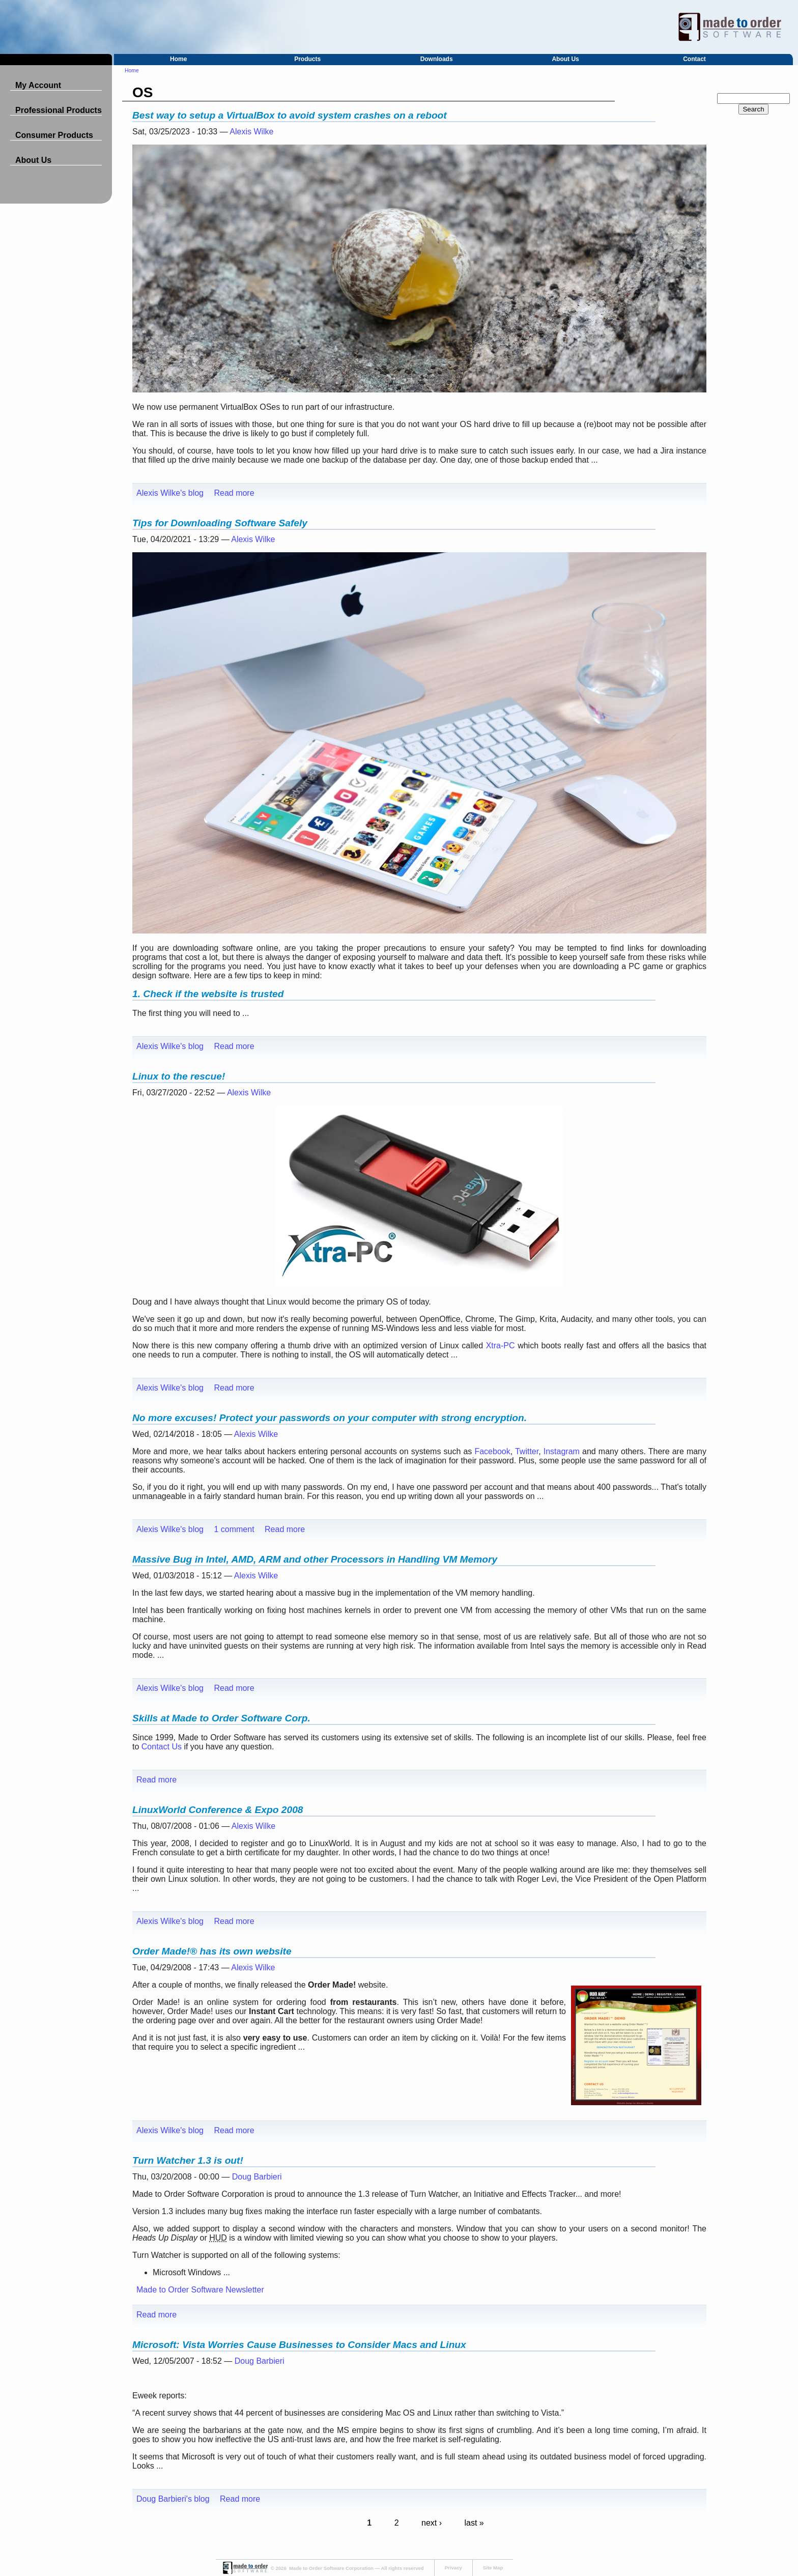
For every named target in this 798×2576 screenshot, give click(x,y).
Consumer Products (54, 135)
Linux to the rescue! (178, 1076)
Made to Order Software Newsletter (200, 2289)
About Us (565, 59)
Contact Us (161, 1746)
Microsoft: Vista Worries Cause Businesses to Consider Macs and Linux (299, 2344)
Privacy (453, 2567)
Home (178, 59)
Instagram (562, 1451)
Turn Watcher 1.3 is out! (187, 2160)
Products (307, 59)
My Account (38, 85)
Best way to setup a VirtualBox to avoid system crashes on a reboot (289, 115)
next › (431, 2522)
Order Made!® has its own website (212, 1951)
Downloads (436, 59)
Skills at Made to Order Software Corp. (221, 1718)
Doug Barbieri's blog (173, 2499)
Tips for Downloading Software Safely (219, 523)
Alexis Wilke (251, 131)
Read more (234, 493)
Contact (694, 59)
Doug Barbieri (257, 2176)
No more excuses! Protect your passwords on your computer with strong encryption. (329, 1417)
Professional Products (58, 110)
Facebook (492, 1451)
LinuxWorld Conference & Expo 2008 (217, 1809)
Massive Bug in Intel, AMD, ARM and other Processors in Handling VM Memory (314, 1559)
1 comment (234, 1529)
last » (473, 2522)
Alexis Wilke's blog (170, 493)
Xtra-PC (500, 1345)
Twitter (526, 1451)
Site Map (493, 2567)
